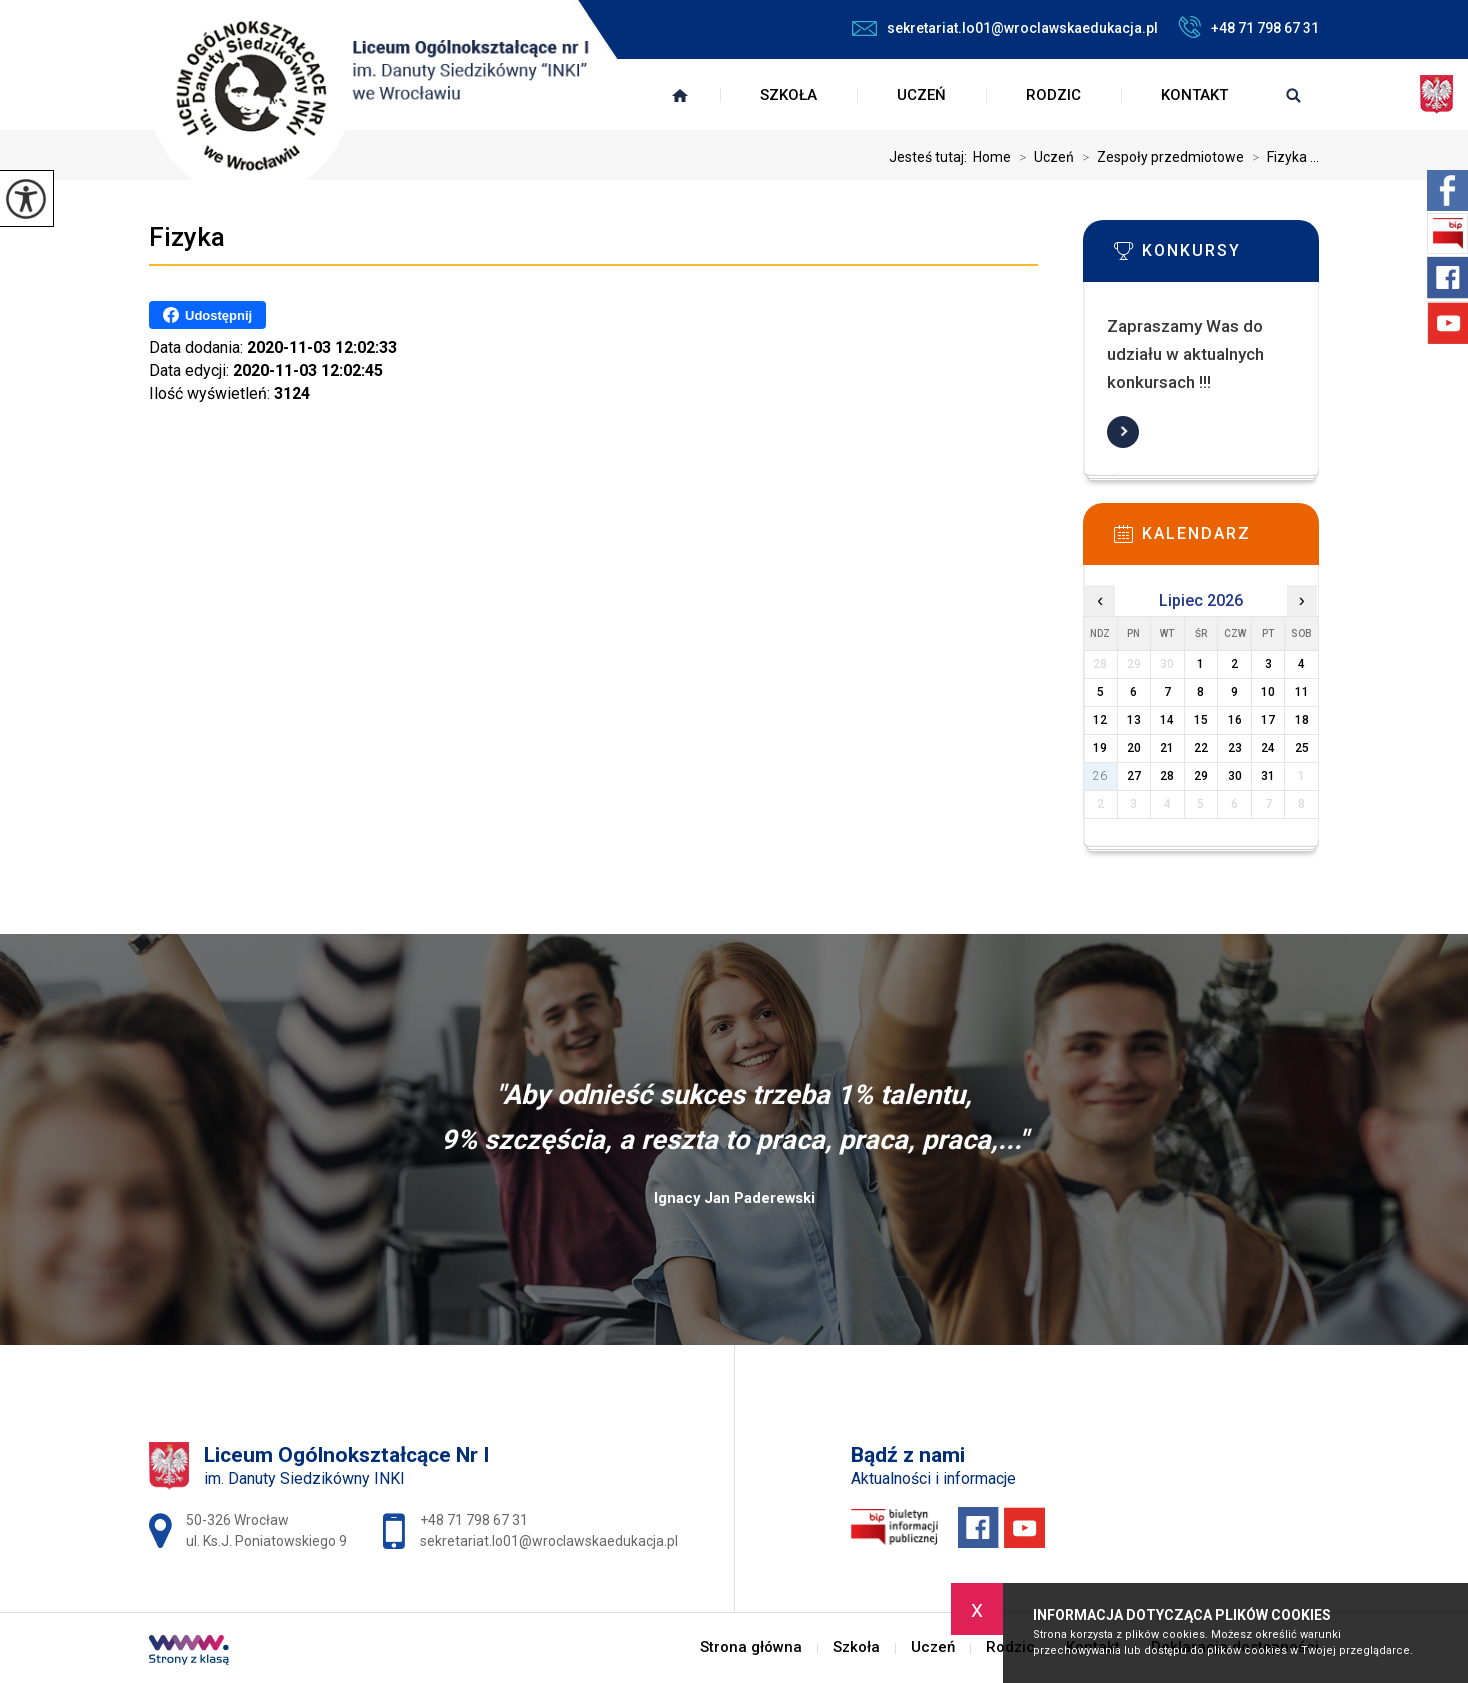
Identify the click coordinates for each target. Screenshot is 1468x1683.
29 (1201, 776)
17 (1268, 720)
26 (1100, 776)
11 (1302, 692)
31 (1268, 776)
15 (1201, 720)
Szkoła (788, 95)
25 (1302, 748)
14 (1167, 720)
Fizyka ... (1281, 157)
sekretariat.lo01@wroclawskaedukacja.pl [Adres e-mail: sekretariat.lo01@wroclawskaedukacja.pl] (549, 1541)
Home (992, 157)
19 (1100, 748)
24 (1268, 748)
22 (1201, 748)
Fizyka (187, 237)
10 (1268, 692)
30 (1235, 776)
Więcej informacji (1123, 432)
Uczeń (921, 95)
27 (1134, 776)
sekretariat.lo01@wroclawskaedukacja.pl (1005, 28)
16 (1235, 720)
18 (1302, 720)
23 (1235, 748)
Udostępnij (207, 315)
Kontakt (1194, 95)
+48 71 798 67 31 (1248, 27)
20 (1134, 748)
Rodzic (1053, 95)
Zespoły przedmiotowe (1159, 157)
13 (1134, 720)
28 (1167, 776)
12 (1100, 720)
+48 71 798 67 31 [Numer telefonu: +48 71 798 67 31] (474, 1520)
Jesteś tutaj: (931, 157)
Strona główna (680, 95)
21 (1167, 748)
